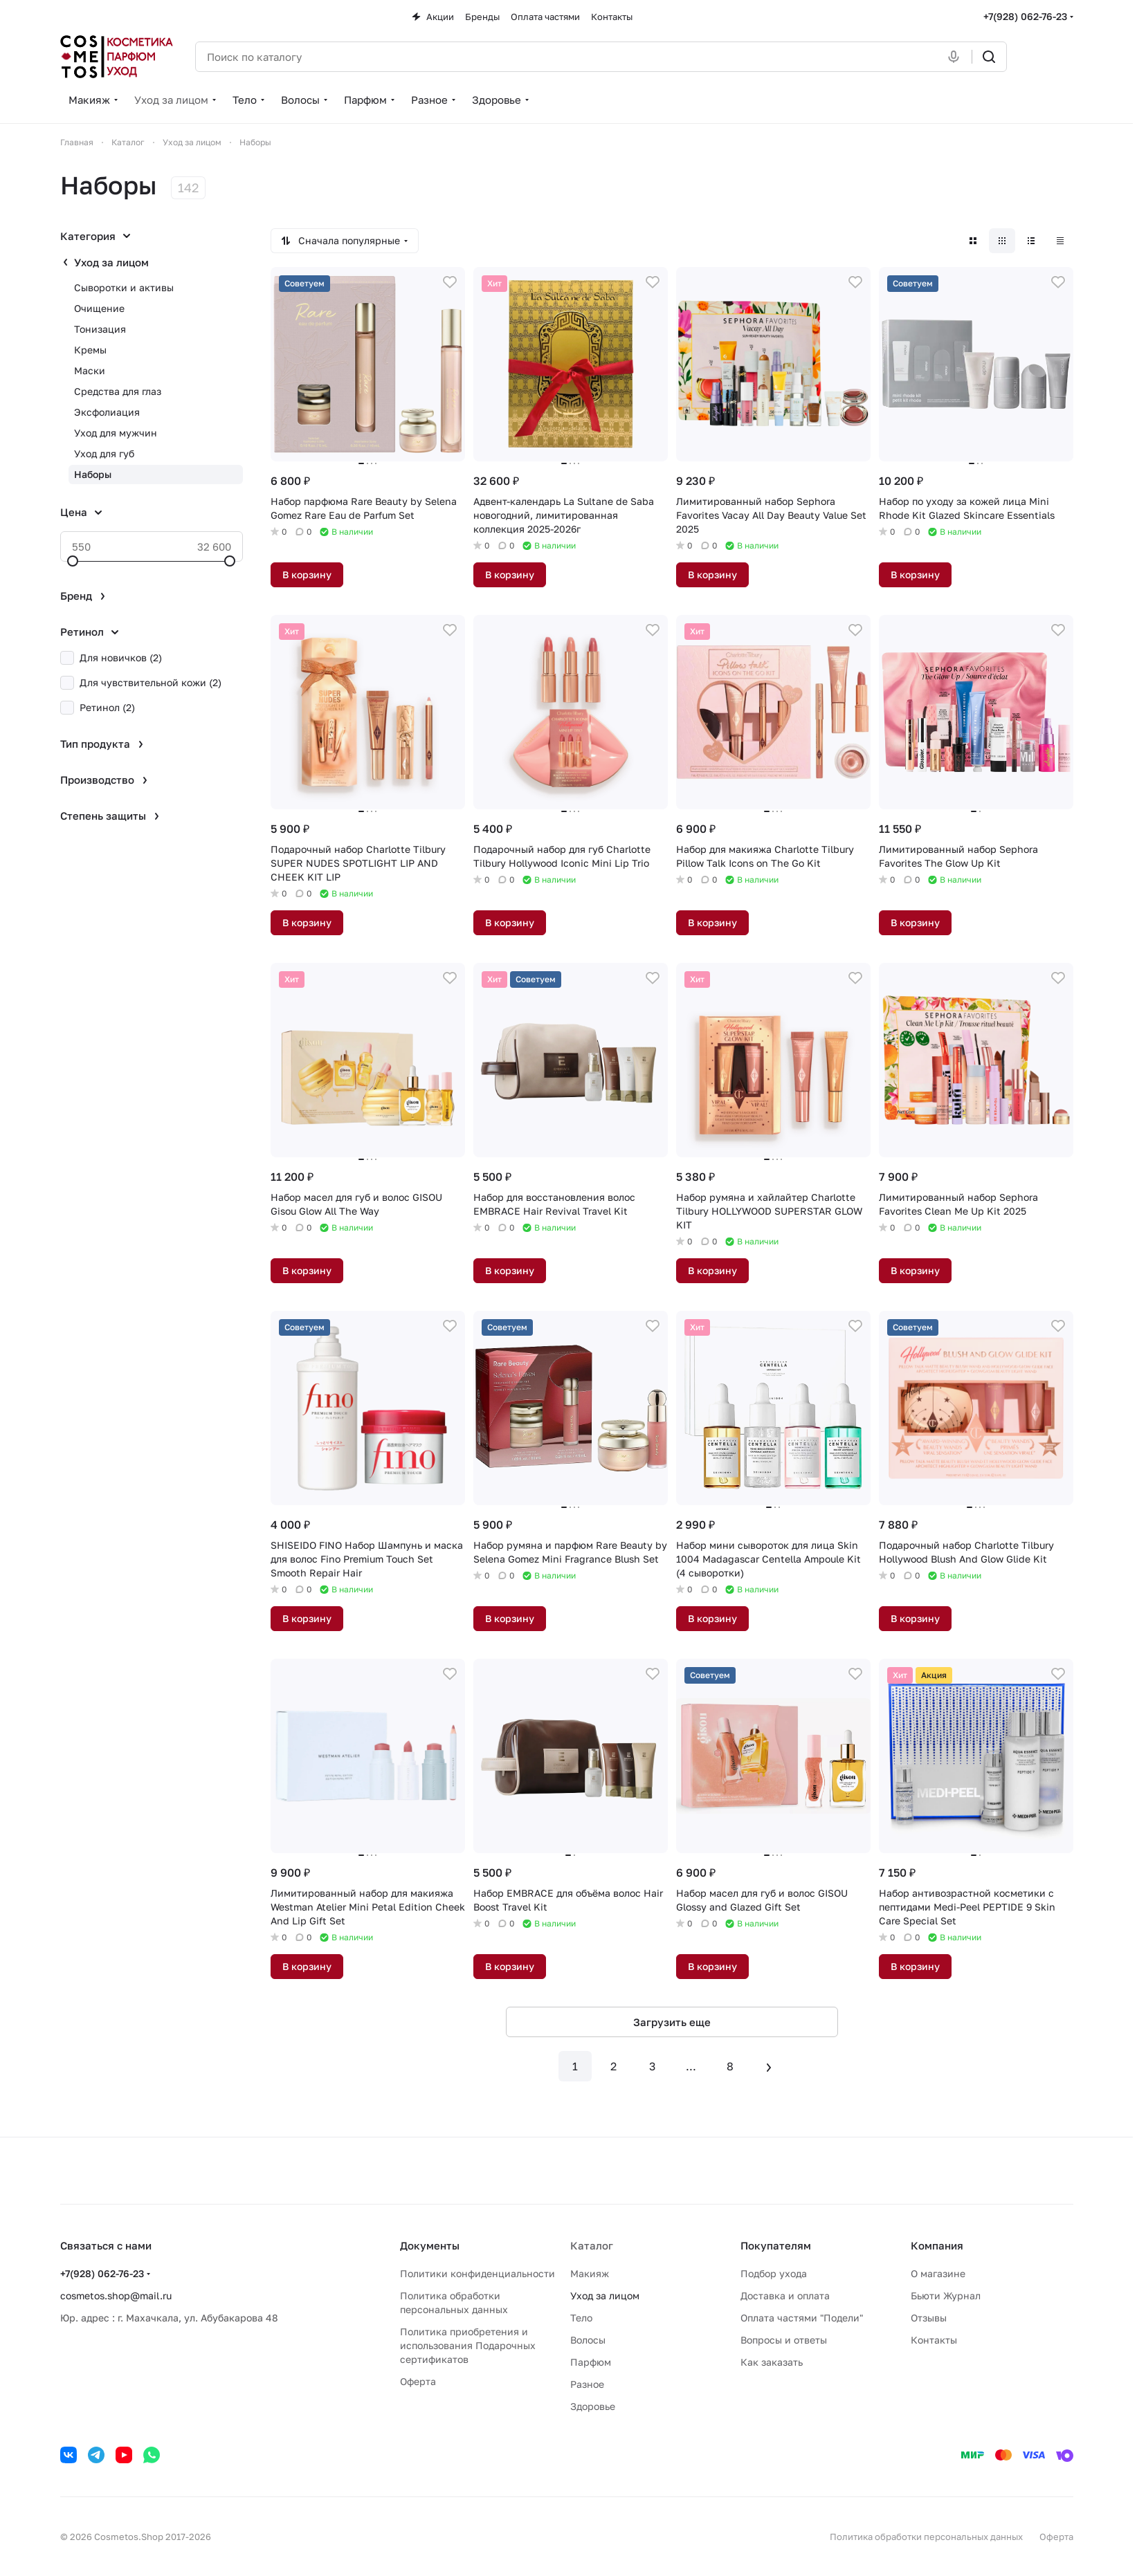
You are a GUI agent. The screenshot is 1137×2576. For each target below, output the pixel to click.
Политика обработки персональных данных (926, 2536)
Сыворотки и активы (124, 287)
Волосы (588, 2340)
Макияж (589, 2273)
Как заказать (771, 2362)
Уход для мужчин (115, 433)
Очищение (99, 308)
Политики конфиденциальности (477, 2273)
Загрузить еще (672, 2022)
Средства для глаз (117, 391)
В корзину (306, 574)
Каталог (591, 2245)
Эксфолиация (107, 412)
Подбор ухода (773, 2273)
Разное (587, 2384)
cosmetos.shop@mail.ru (116, 2295)
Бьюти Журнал (946, 2295)
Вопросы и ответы (783, 2340)
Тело (581, 2318)
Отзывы (929, 2318)
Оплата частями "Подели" (801, 2318)
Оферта (418, 2381)
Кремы (90, 350)
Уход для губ (104, 453)
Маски (89, 370)
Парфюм (590, 2362)
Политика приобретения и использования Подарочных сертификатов (468, 2345)
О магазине (938, 2273)
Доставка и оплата (785, 2295)
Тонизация (100, 329)
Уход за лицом (111, 262)
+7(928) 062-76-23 (1025, 16)
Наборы (92, 474)
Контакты (934, 2340)
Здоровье (592, 2406)
